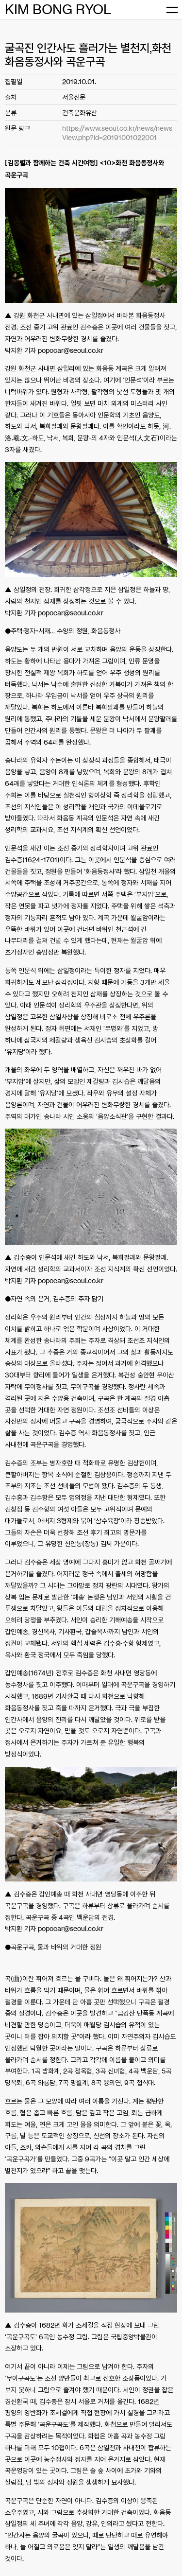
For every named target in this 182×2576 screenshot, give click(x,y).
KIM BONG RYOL (58, 9)
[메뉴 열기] (172, 9)
